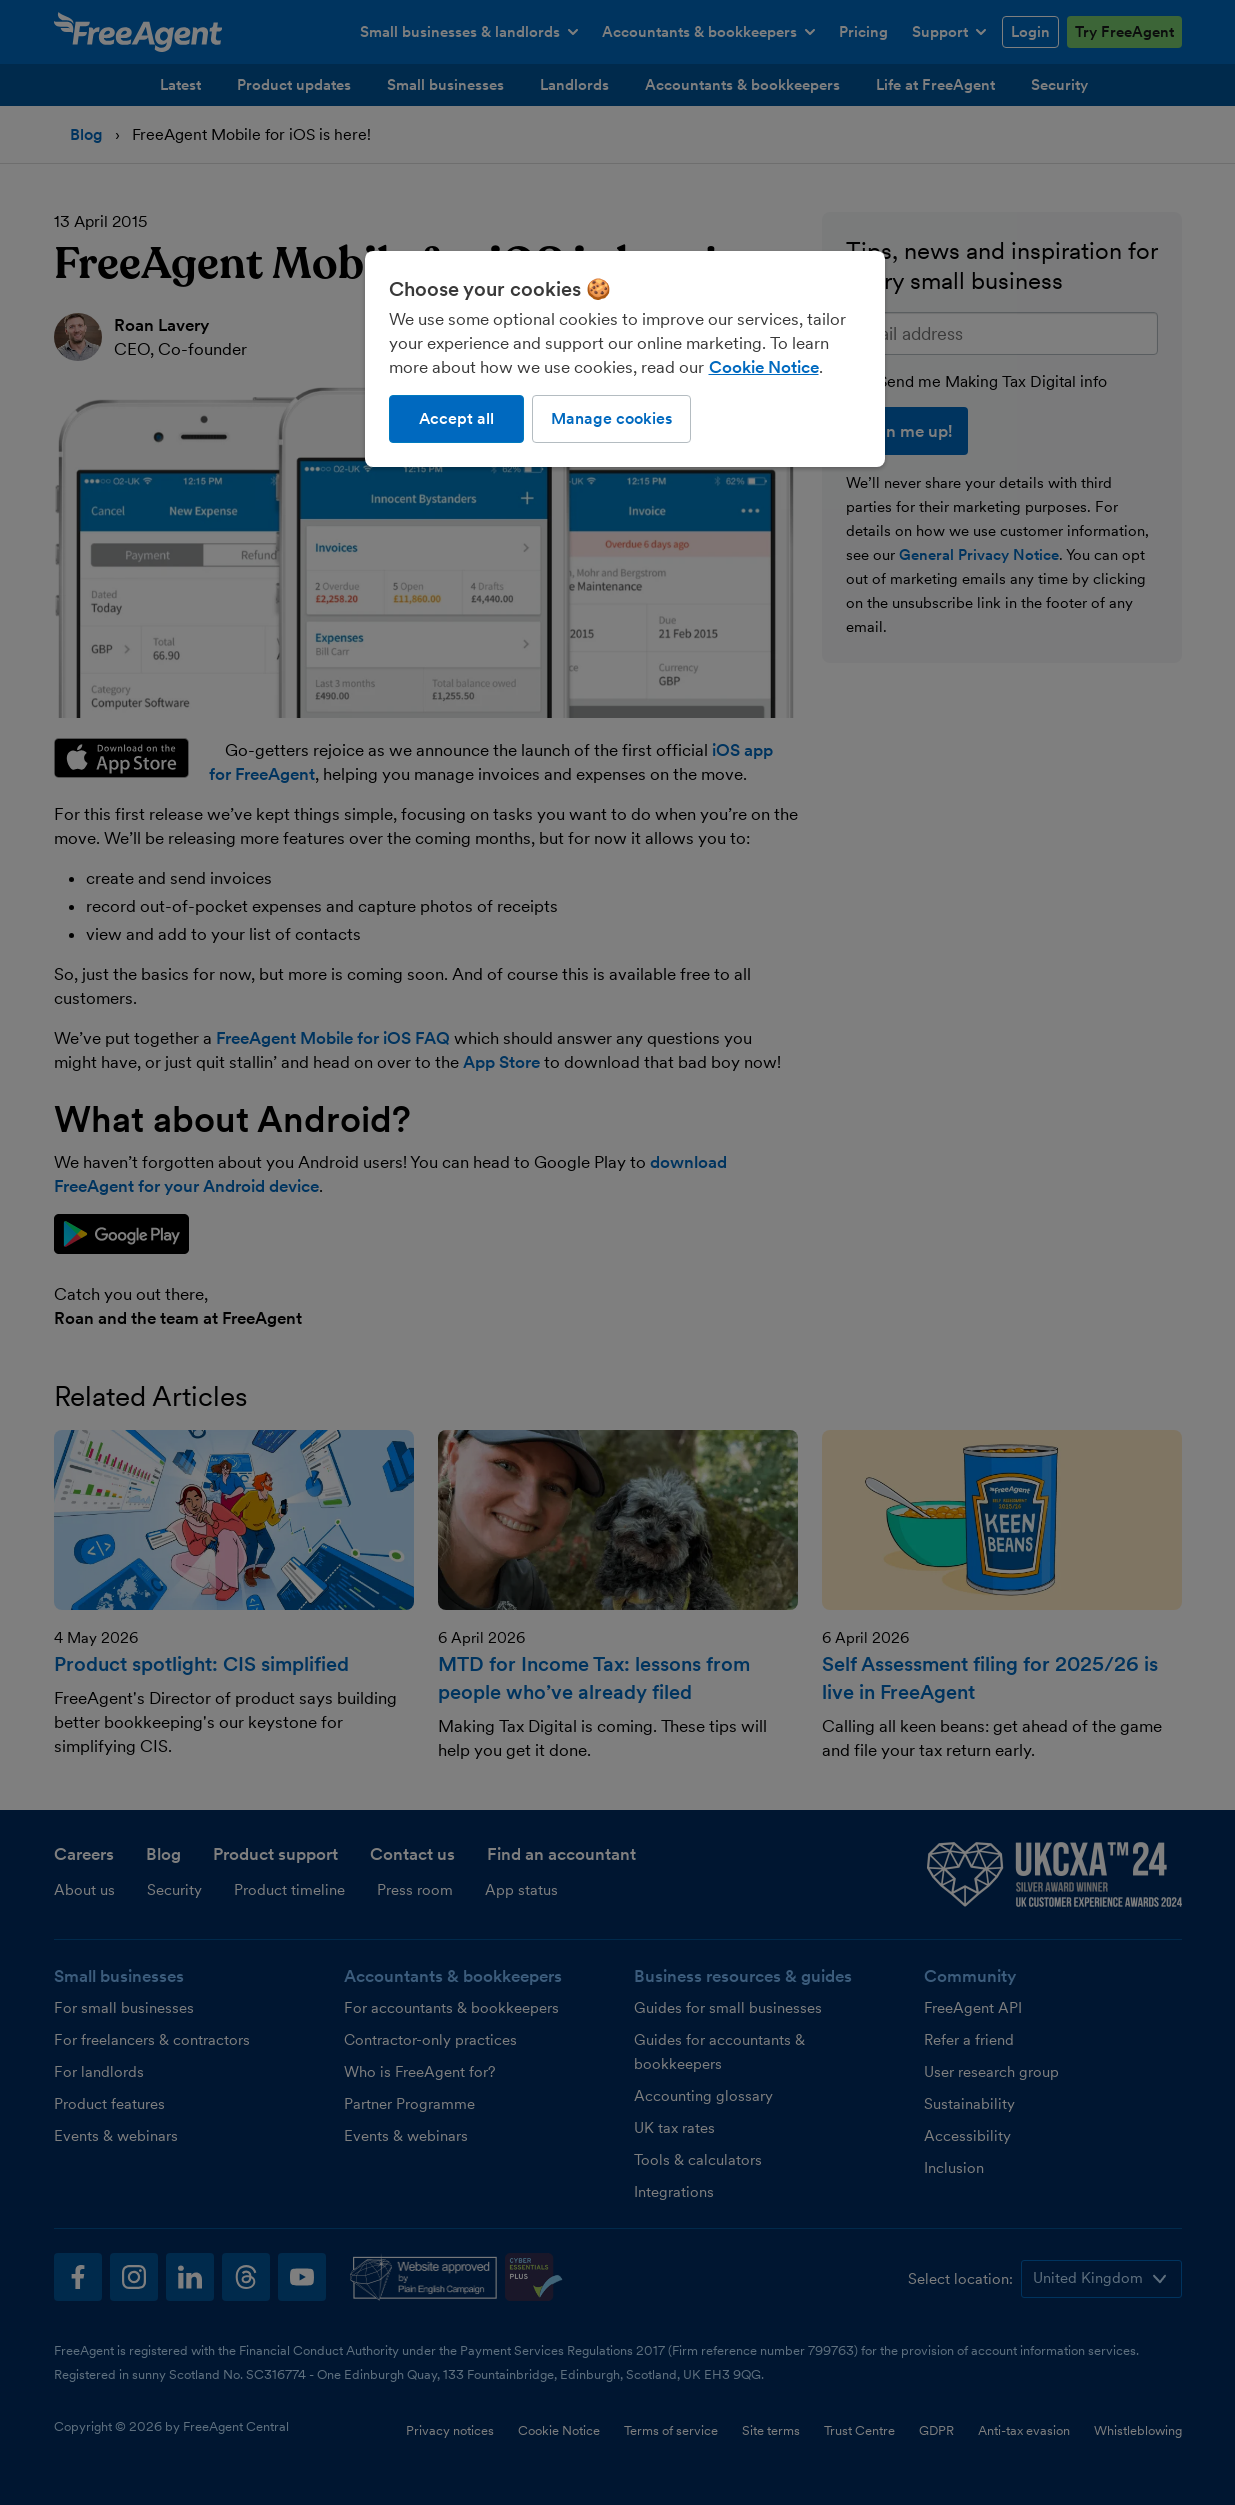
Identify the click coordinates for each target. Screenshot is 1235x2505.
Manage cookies (611, 418)
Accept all (456, 418)
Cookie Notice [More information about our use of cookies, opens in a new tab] (764, 367)
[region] (625, 359)
